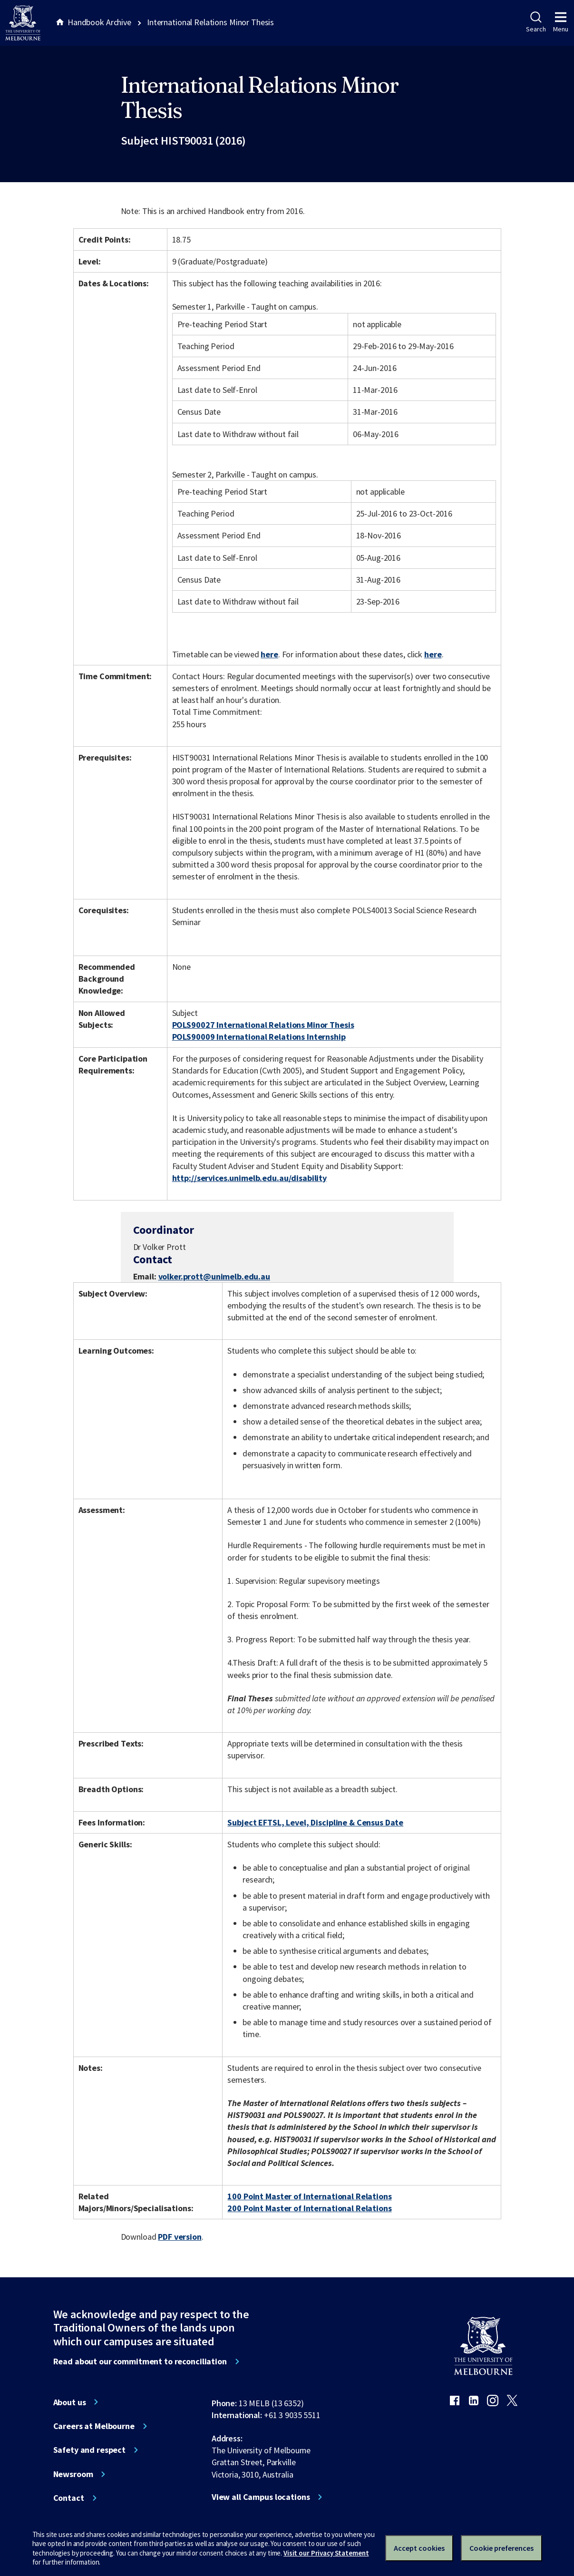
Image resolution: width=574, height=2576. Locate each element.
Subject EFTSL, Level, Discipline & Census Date (315, 1822)
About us (69, 2402)
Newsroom (73, 2474)
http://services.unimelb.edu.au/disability (249, 1177)
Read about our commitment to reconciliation (140, 2361)
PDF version (180, 2236)
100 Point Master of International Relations (309, 2196)
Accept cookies (419, 2548)
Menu (560, 22)
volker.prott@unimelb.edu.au (214, 1276)
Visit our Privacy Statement (326, 2552)
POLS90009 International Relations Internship (259, 1036)
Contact (68, 2498)
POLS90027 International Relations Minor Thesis (263, 1024)
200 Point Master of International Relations (309, 2208)
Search (535, 22)
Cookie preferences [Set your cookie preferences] (501, 2548)
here (269, 654)
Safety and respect (89, 2450)
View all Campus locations (261, 2497)
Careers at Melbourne (94, 2426)
